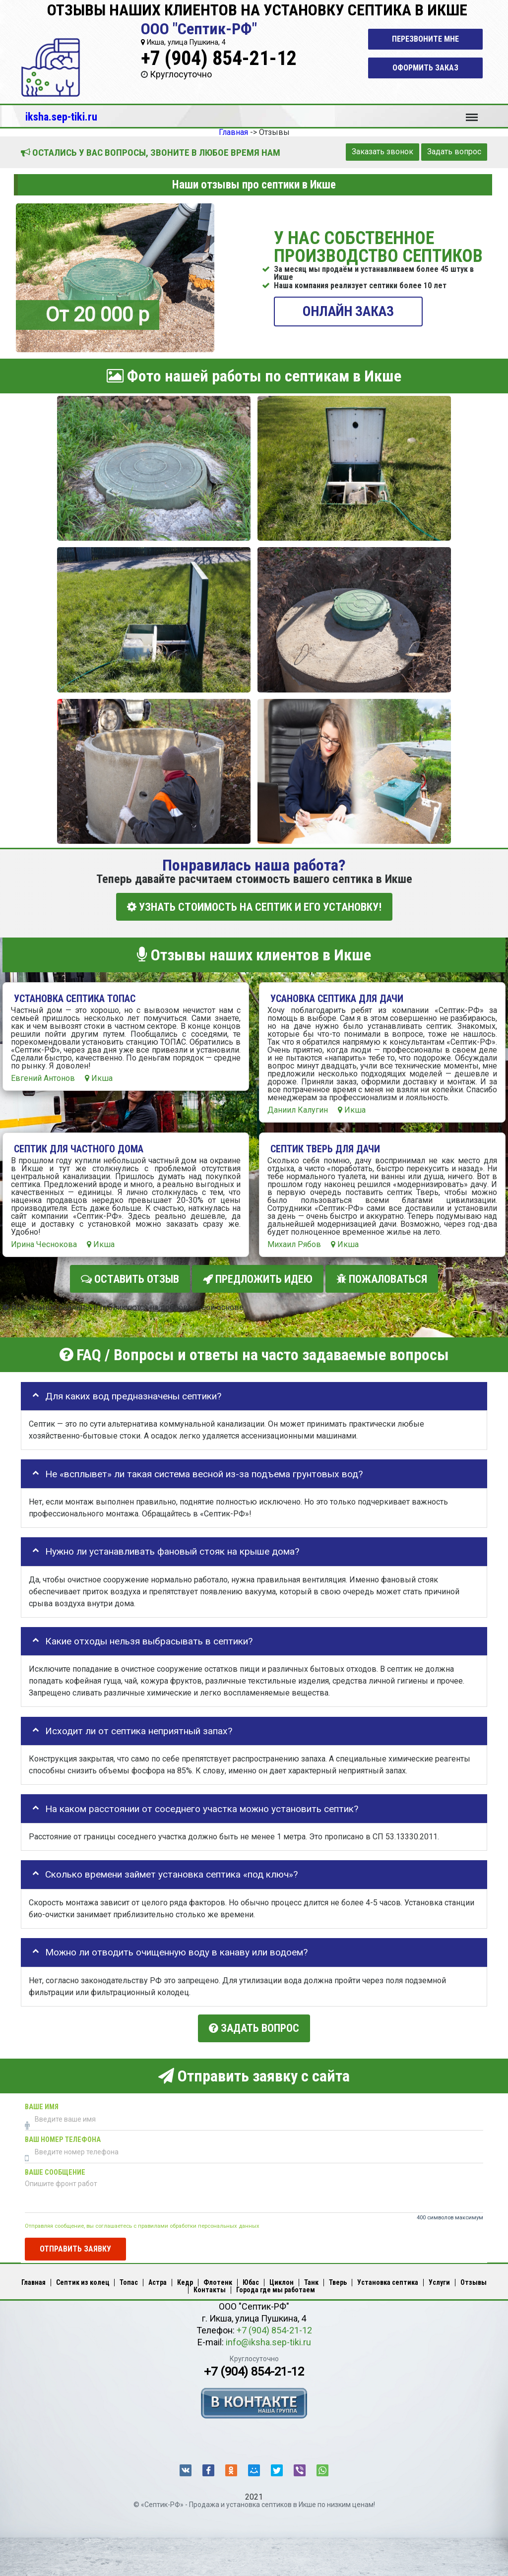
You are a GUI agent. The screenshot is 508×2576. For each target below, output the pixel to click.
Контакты (209, 2287)
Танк (311, 2280)
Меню (472, 113)
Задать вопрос (454, 151)
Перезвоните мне (425, 39)
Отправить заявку (75, 2246)
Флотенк (217, 2280)
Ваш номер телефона (63, 2137)
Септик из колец (82, 2280)
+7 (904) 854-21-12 (219, 58)
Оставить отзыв (130, 1278)
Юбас (251, 2280)
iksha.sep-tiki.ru (61, 116)
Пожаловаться (381, 1278)
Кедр (185, 2280)
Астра (157, 2280)
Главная (33, 2280)
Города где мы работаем (275, 2287)
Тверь (338, 2280)
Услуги (439, 2280)
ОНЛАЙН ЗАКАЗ (348, 311)
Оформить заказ (425, 67)
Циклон (281, 2280)
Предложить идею (258, 1278)
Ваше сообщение (55, 2169)
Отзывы (473, 2280)
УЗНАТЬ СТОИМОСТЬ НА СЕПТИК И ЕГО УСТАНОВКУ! (254, 906)
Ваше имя (42, 2104)
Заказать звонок (382, 151)
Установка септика (387, 2280)
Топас (129, 2280)
